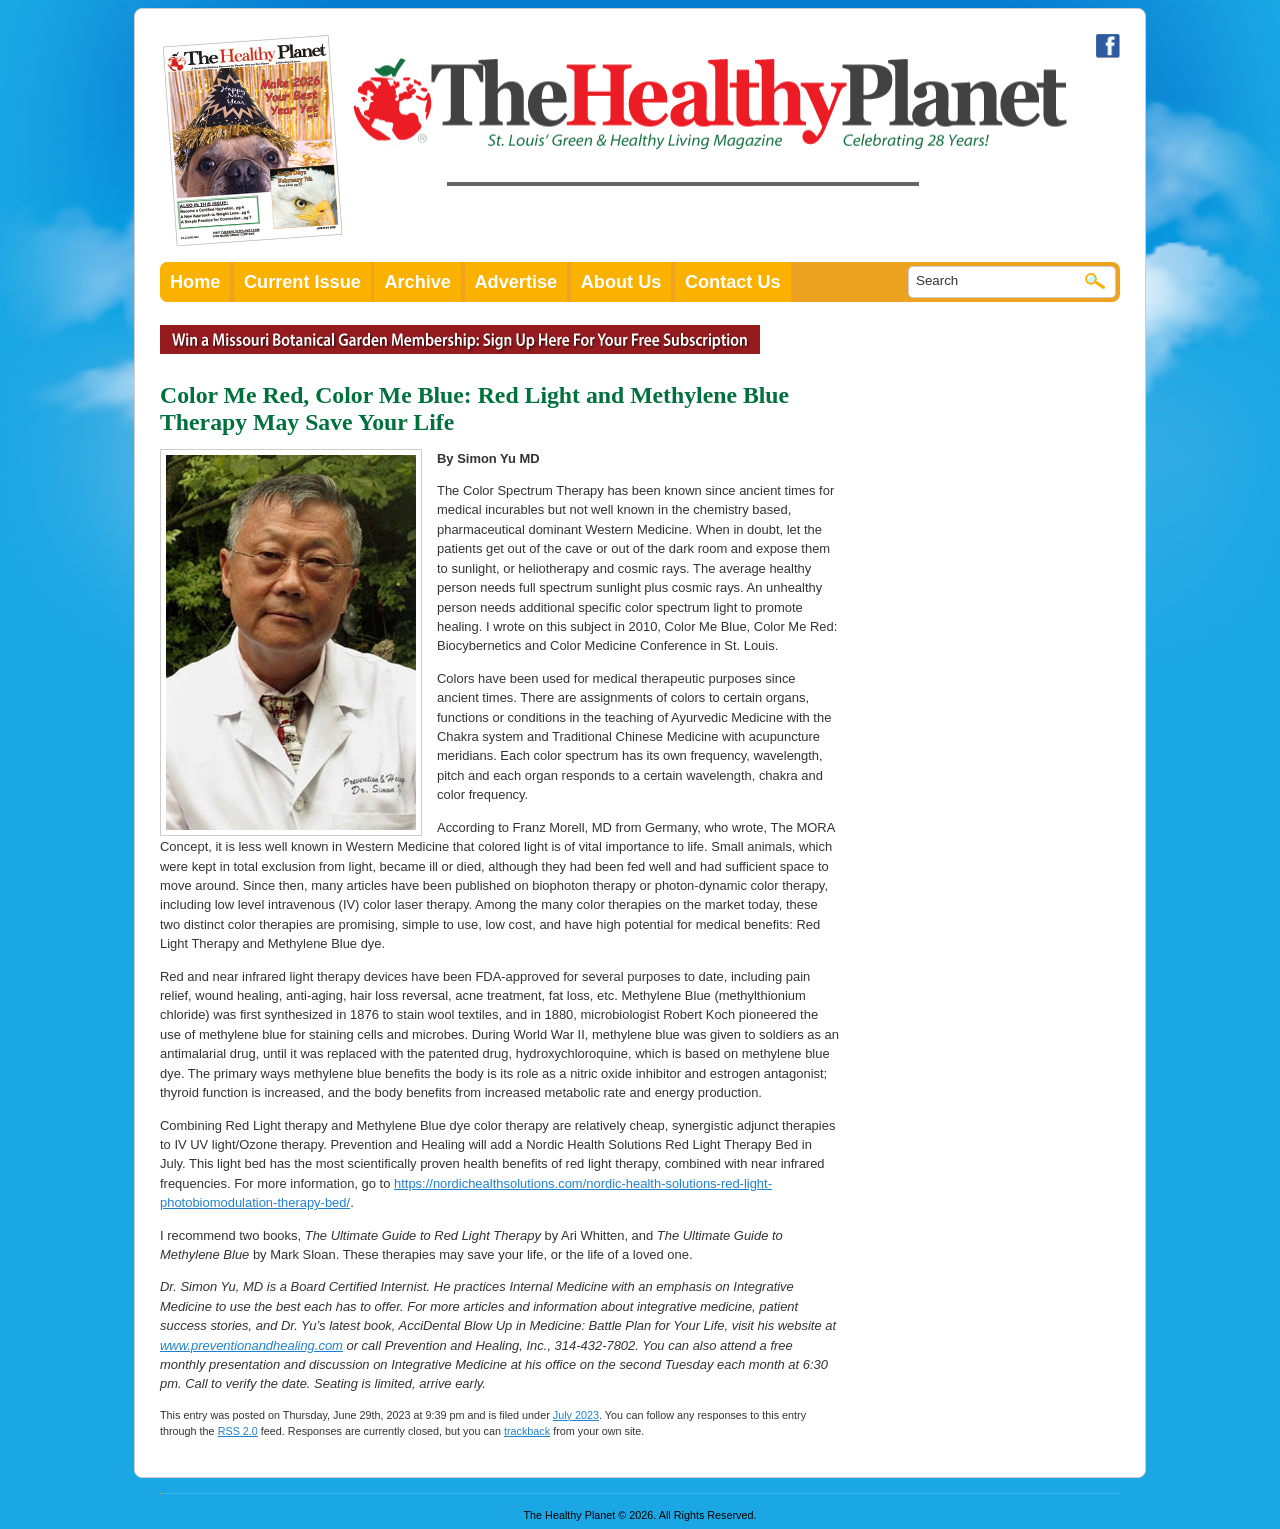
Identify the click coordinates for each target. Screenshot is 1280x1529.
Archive (417, 282)
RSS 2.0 (238, 1431)
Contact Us (733, 282)
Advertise (516, 282)
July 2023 (576, 1415)
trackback (527, 1431)
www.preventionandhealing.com (251, 1345)
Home (195, 282)
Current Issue (302, 282)
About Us (621, 282)
